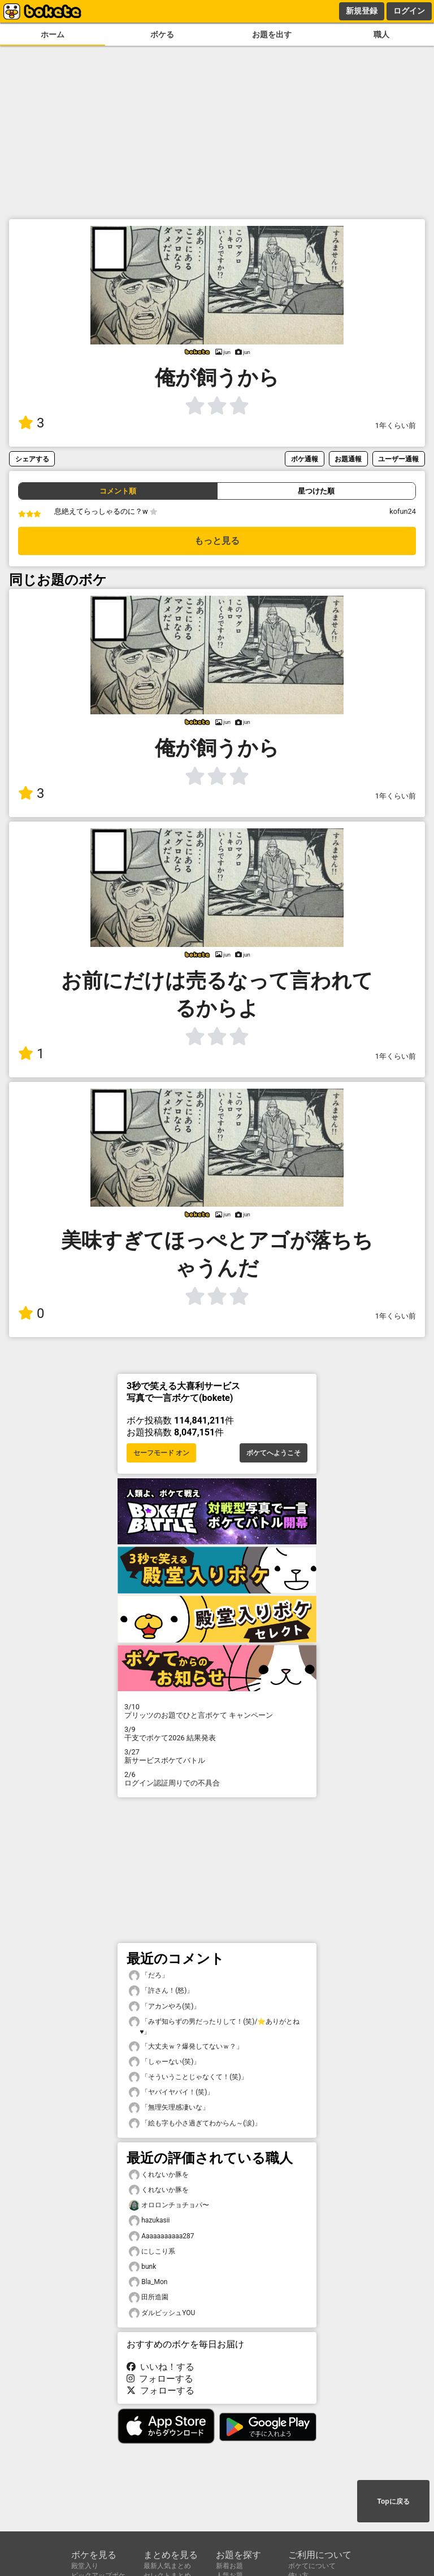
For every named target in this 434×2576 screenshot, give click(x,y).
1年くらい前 (395, 425)
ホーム (52, 35)
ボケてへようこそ (273, 1453)
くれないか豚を (159, 2174)
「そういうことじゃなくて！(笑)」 (188, 2077)
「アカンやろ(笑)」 (164, 2006)
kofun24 (402, 511)
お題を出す (272, 35)
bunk (142, 2266)
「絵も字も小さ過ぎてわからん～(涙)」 (195, 2123)
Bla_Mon (148, 2282)
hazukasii (149, 2220)
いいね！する (160, 2366)
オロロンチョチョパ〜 (169, 2205)
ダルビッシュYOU (162, 2313)
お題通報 (348, 458)
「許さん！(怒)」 (161, 1990)
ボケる (162, 35)
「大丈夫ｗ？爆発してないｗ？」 (186, 2046)
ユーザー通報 (398, 458)
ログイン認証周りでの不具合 (217, 1778)
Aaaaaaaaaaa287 (161, 2236)
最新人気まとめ (167, 2566)
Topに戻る (393, 2501)
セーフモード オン (161, 1453)
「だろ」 (148, 1975)
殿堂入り (84, 2566)
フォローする (160, 2378)
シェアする (32, 458)
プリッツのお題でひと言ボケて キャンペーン (217, 1710)
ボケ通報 (304, 458)
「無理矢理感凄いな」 (169, 2107)
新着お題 (229, 2566)
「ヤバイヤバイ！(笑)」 (171, 2092)
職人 (381, 35)
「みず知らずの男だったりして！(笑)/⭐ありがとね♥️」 (214, 2026)
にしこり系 (152, 2251)
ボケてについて (312, 2566)
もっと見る (217, 540)
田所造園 (148, 2297)
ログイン (409, 10)
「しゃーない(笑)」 (164, 2062)
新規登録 (361, 10)
